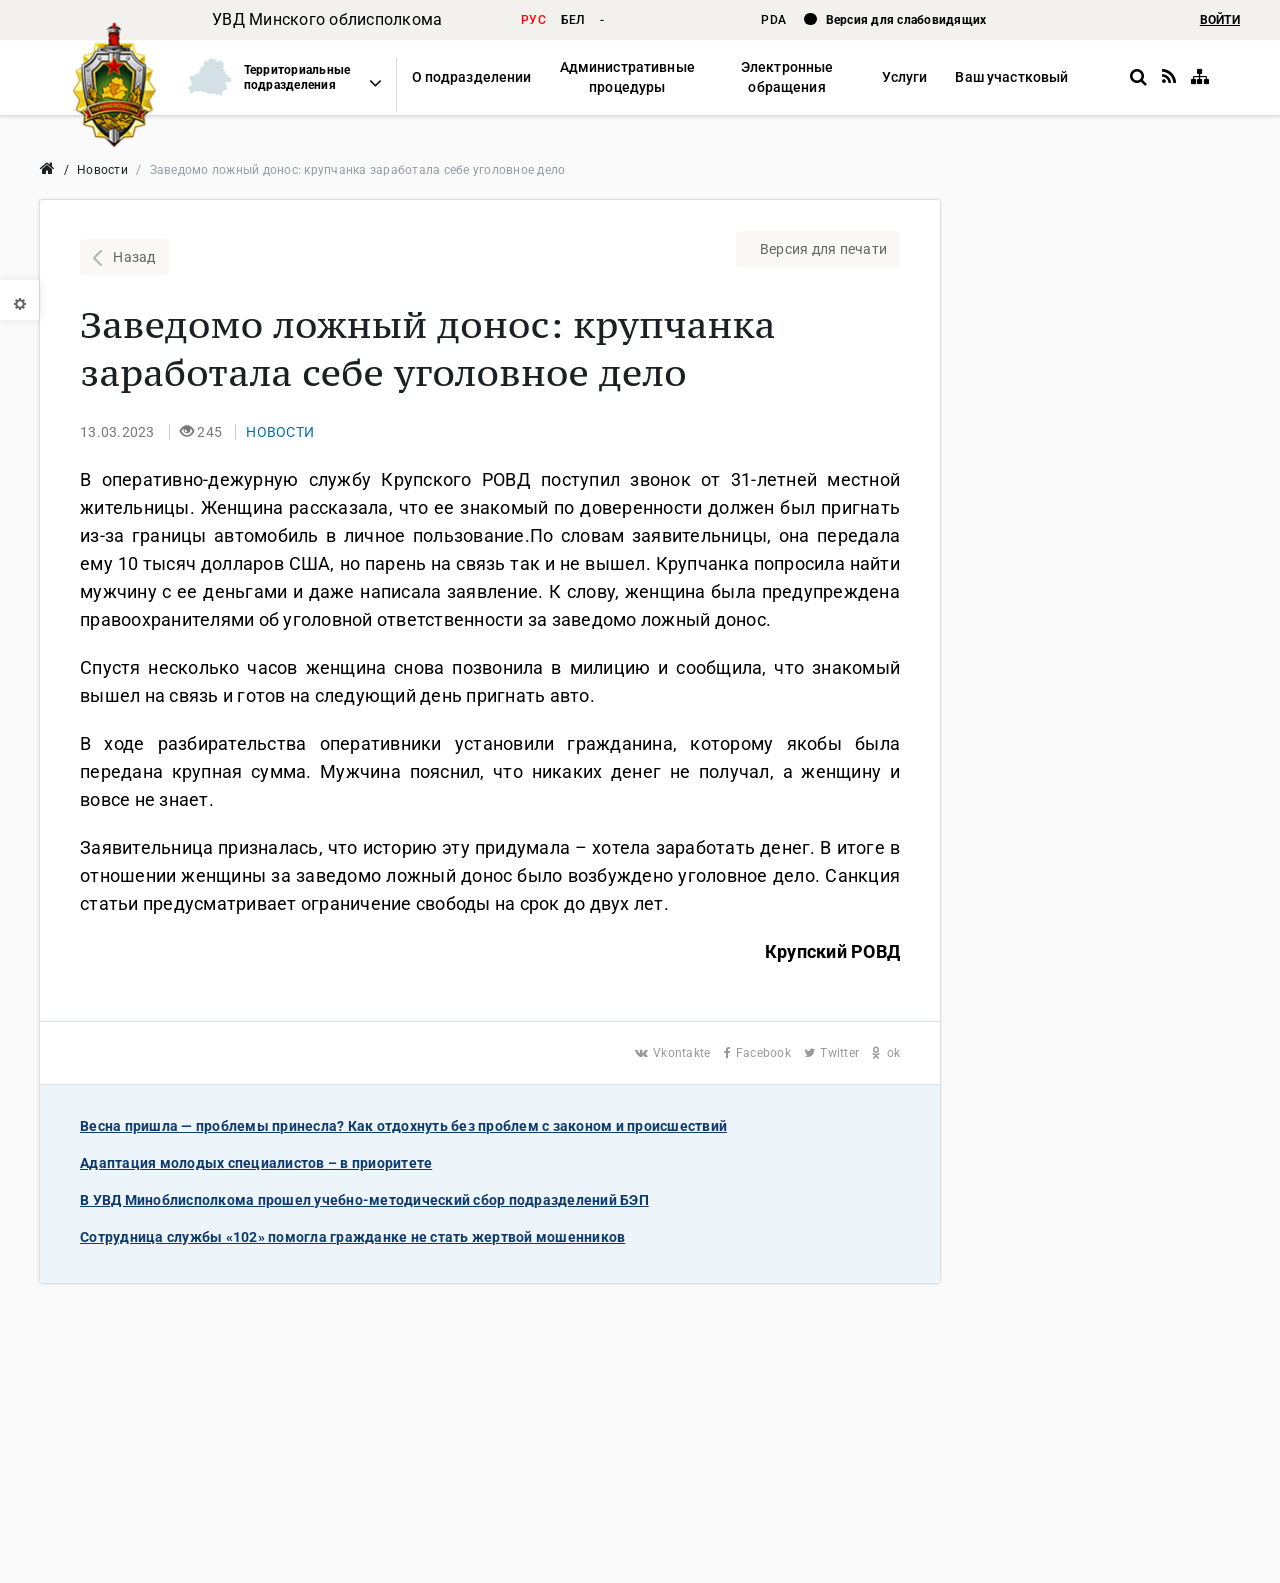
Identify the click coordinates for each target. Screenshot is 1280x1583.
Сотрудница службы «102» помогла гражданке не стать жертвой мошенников (352, 1237)
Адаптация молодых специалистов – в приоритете (256, 1163)
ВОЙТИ (1220, 20)
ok (886, 1053)
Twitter (833, 1053)
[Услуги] (905, 77)
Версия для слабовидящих (906, 20)
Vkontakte (674, 1053)
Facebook (759, 1053)
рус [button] (533, 20)
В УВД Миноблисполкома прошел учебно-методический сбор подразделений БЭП (364, 1200)
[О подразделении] (472, 77)
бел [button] (573, 20)
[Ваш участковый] (1011, 77)
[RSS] (1169, 77)
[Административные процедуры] (626, 77)
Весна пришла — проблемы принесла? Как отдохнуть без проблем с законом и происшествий (403, 1126)
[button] (276, 77)
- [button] (602, 20)
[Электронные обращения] (787, 77)
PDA (775, 20)
